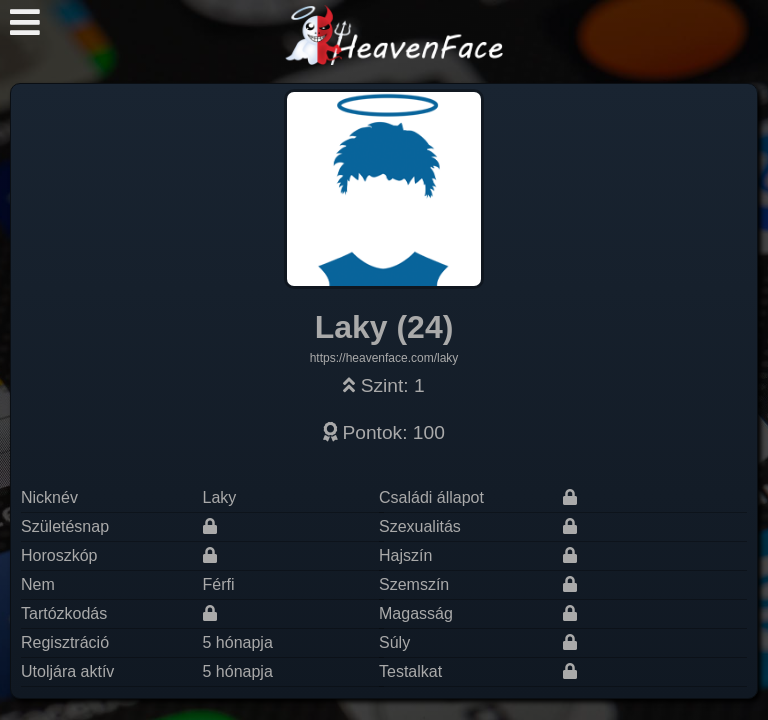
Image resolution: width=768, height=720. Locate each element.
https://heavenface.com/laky (384, 358)
